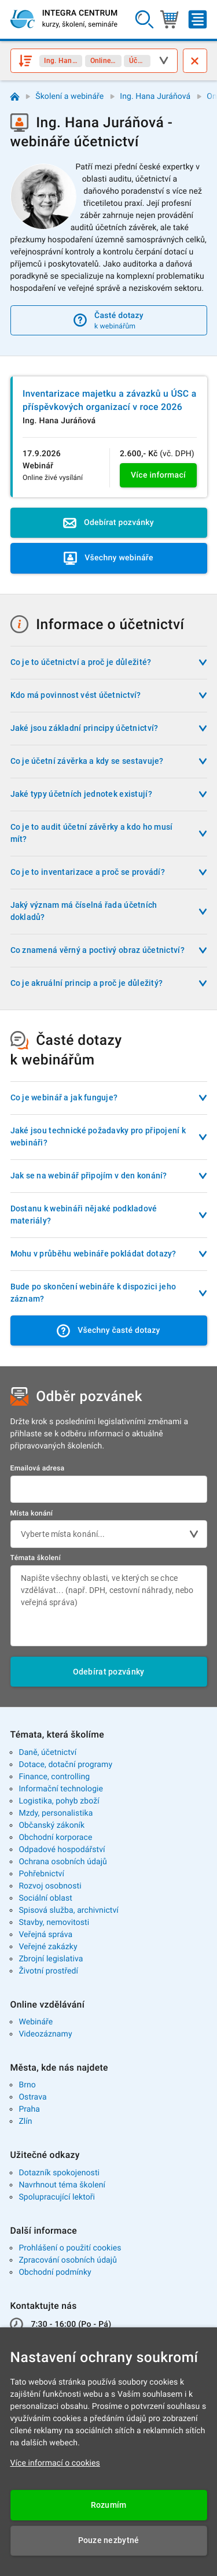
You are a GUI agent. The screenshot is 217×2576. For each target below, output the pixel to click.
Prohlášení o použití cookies (70, 2248)
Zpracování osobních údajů (68, 2260)
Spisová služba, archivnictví (69, 1910)
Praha (29, 2109)
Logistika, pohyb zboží (59, 1801)
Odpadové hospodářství (62, 1849)
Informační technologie (61, 1789)
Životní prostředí (48, 1971)
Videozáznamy (45, 2034)
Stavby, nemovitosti (54, 1922)
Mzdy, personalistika (56, 1813)
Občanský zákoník (51, 1825)
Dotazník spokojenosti (59, 2173)
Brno (27, 2085)
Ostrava (32, 2097)
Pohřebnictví (41, 1874)
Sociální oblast (45, 1898)
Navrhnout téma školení (62, 2185)
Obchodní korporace (55, 1837)
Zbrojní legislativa (51, 1959)
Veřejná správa (45, 1934)
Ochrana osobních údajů (63, 1862)
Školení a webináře (69, 96)
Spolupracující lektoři (57, 2197)
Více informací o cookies (55, 2463)
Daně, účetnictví (47, 1752)
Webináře (36, 2022)
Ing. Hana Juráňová (155, 96)
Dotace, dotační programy (65, 1764)
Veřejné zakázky (48, 1947)
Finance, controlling (54, 1777)
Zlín (25, 2121)
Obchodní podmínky (55, 2272)
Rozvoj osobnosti (50, 1886)
